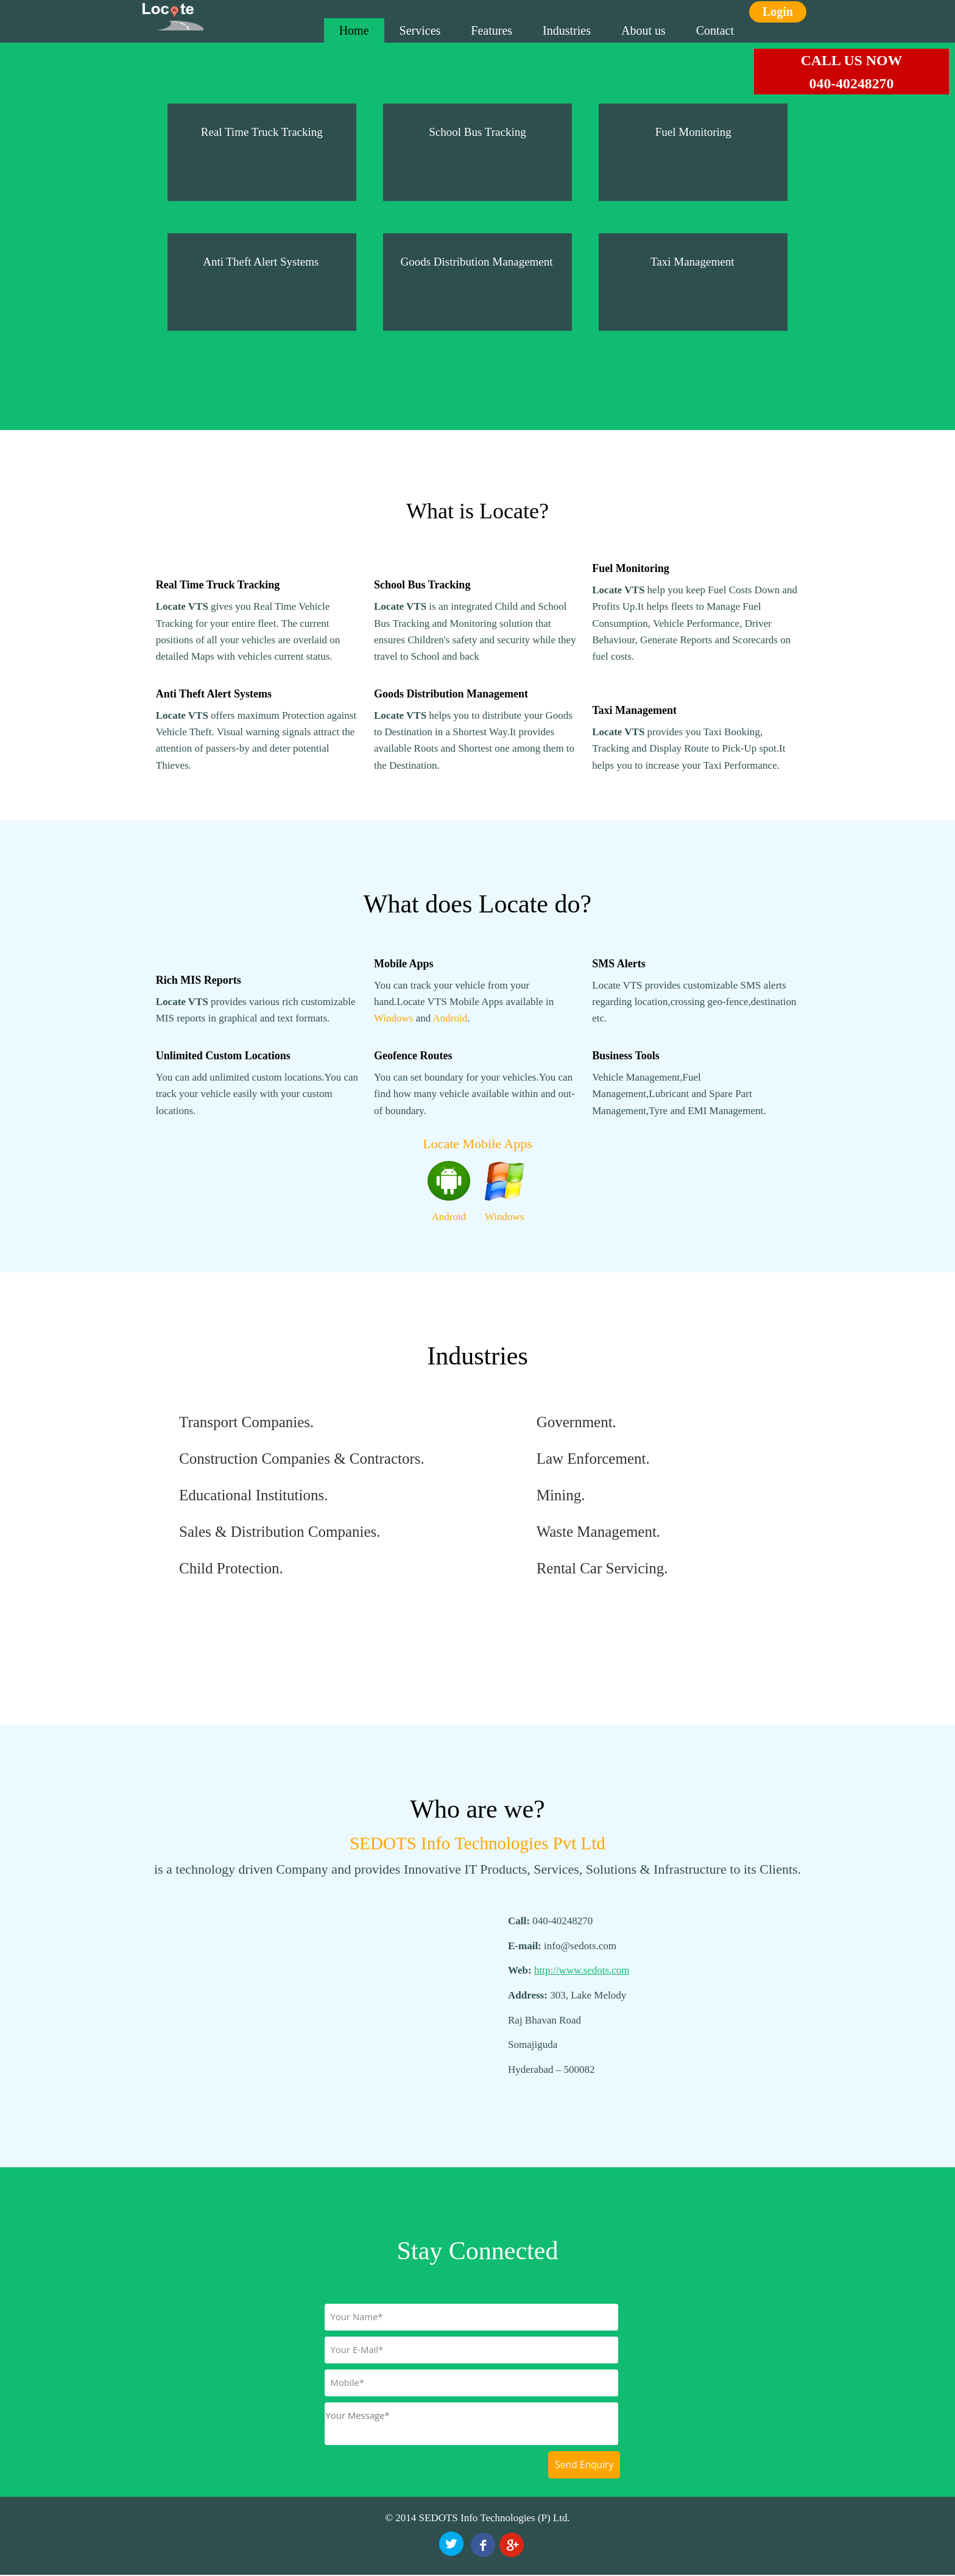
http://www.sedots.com (582, 1970)
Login (778, 11)
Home (354, 30)
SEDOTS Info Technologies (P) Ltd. (494, 2518)
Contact (715, 30)
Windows (393, 1018)
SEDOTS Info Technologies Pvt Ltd (477, 1843)
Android (450, 1018)
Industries (567, 30)
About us (643, 30)
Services (420, 30)
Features (491, 30)
